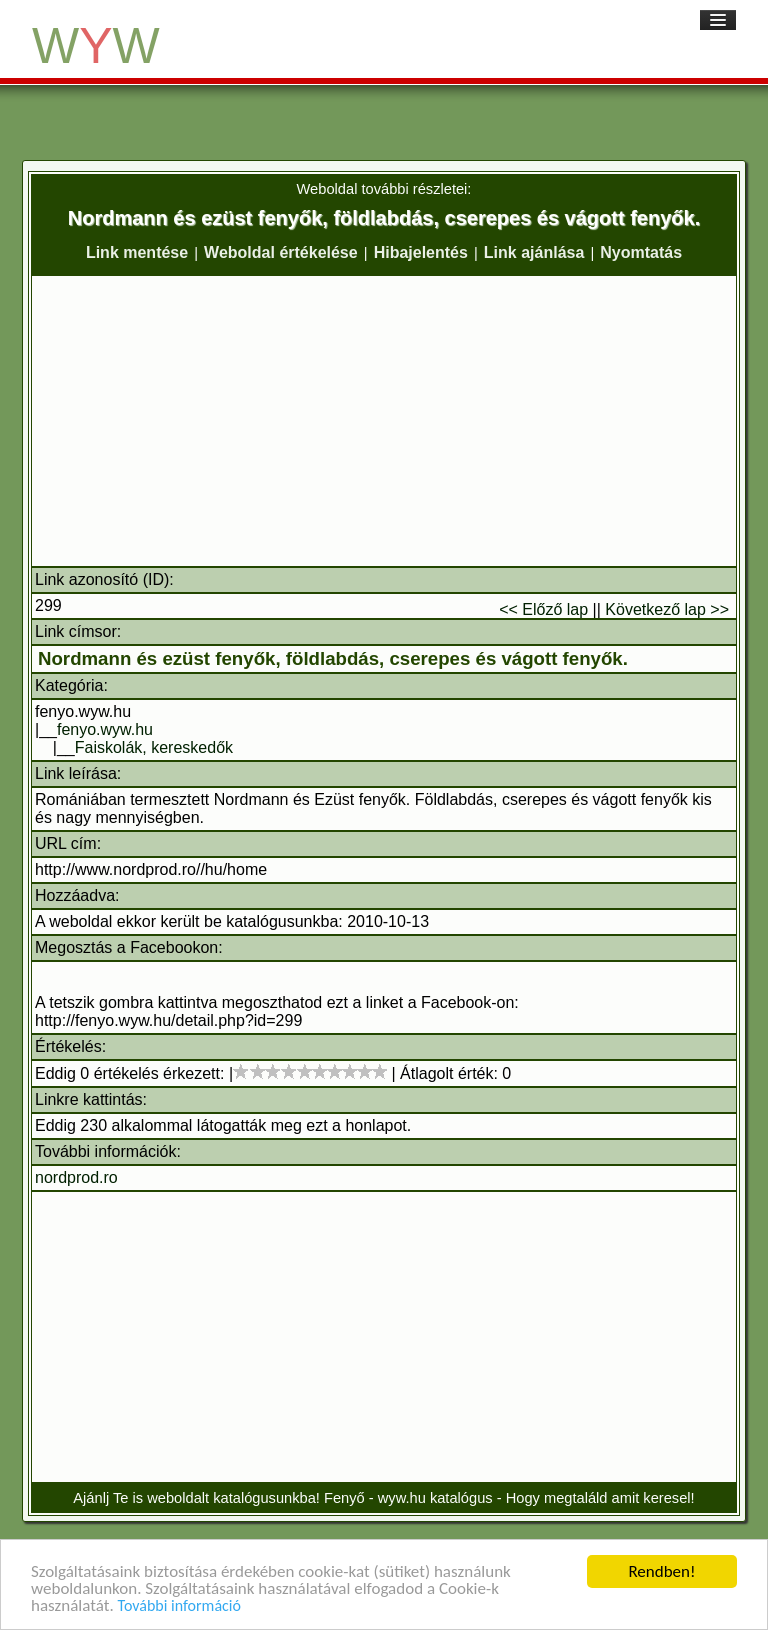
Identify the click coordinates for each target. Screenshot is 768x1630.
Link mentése (137, 252)
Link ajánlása (534, 252)
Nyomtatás (641, 252)
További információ (179, 1606)
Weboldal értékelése (281, 252)
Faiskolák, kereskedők (154, 747)
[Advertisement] (384, 421)
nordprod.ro (76, 1177)
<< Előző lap (543, 609)
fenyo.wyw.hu (105, 729)
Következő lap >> (667, 609)
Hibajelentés (421, 252)
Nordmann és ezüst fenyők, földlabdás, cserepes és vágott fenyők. (333, 658)
